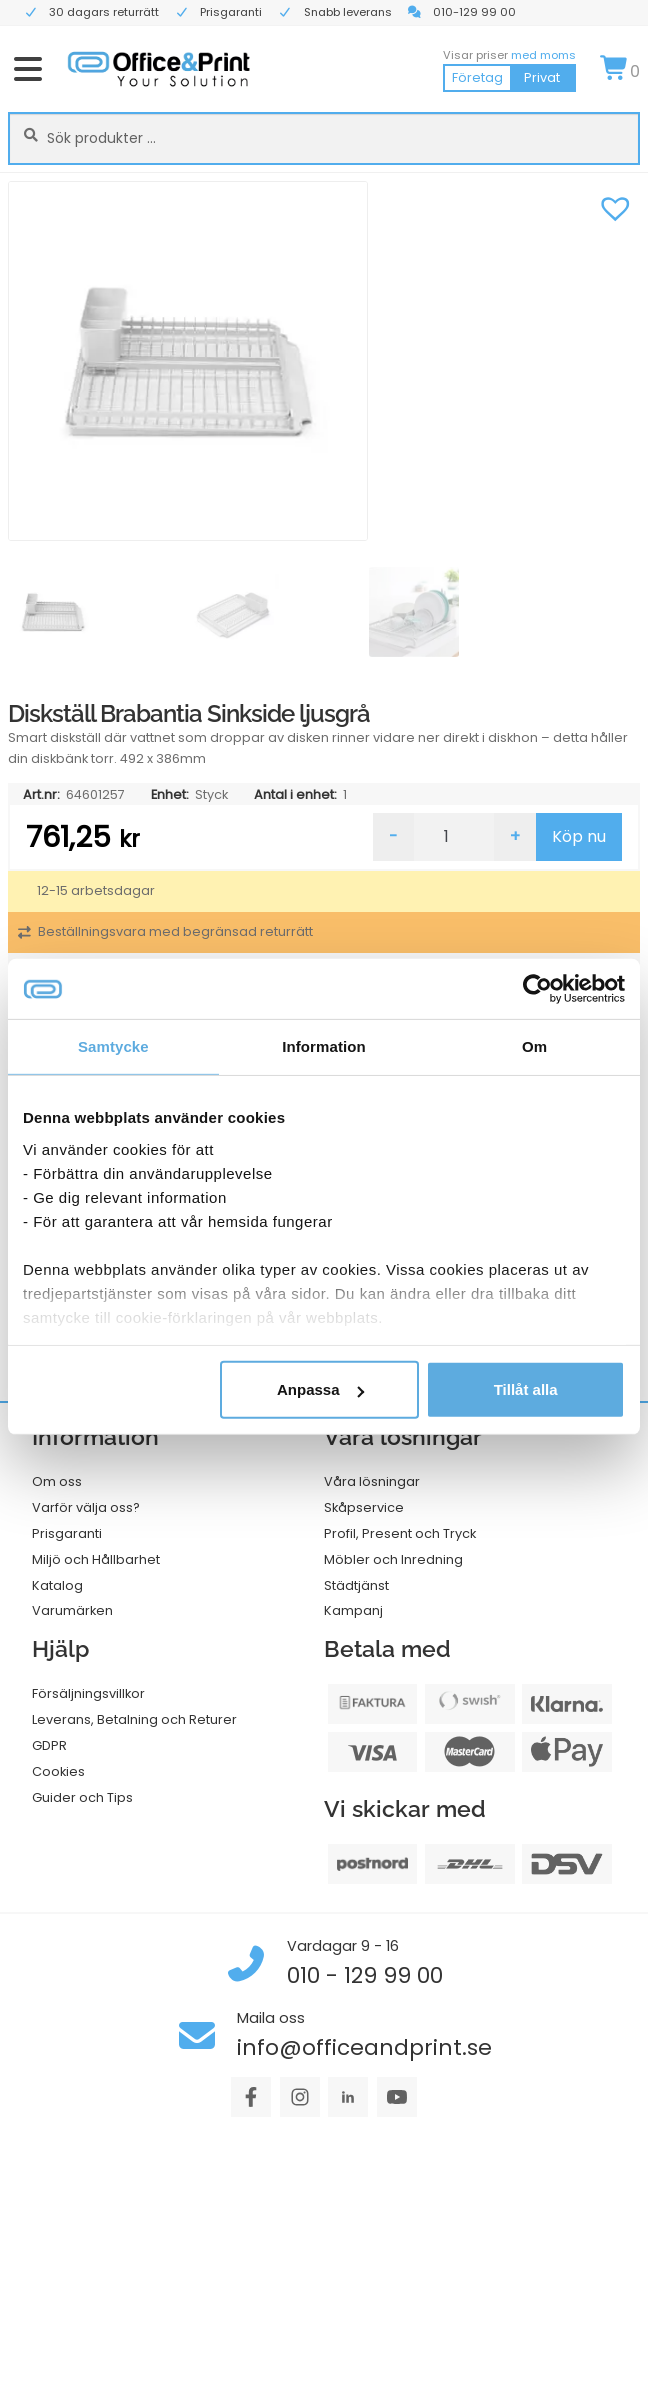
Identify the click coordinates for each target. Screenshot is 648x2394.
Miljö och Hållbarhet (96, 1559)
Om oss (57, 1481)
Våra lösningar (372, 1481)
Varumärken (72, 1610)
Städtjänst (356, 1585)
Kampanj (353, 1610)
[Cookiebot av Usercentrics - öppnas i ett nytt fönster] (537, 989)
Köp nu (579, 836)
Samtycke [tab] (113, 1046)
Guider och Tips (82, 1797)
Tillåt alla (526, 1389)
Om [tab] (534, 1046)
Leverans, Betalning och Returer (134, 1719)
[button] (615, 206)
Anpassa (320, 1389)
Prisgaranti (67, 1533)
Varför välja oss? (86, 1507)
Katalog (57, 1585)
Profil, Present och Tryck (400, 1533)
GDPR (49, 1745)
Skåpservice (364, 1507)
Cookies (58, 1771)
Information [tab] (324, 1046)
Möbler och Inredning (393, 1559)
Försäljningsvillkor (88, 1693)
